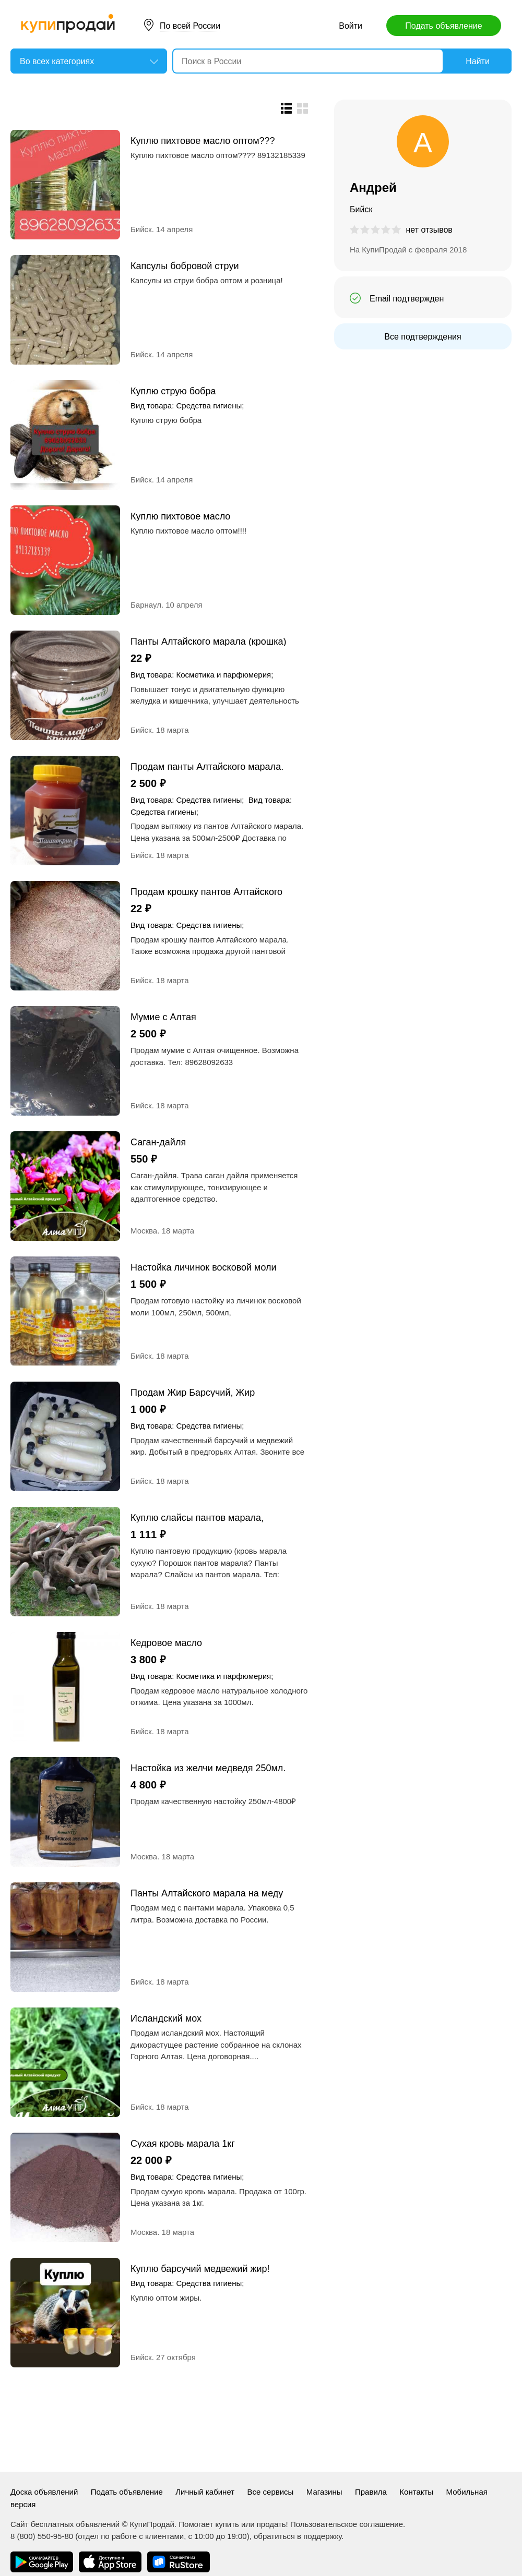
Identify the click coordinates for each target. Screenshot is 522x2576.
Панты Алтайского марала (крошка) (208, 641)
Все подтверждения (422, 336)
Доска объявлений (44, 2491)
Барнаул (145, 604)
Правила (371, 2491)
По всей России (190, 25)
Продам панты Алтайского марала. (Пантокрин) (206, 766)
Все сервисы (270, 2491)
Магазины (324, 2491)
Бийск (141, 229)
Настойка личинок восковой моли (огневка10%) (203, 1267)
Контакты (416, 2491)
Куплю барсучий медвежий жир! (200, 2268)
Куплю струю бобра (173, 391)
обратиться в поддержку (297, 2536)
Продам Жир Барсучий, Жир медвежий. (192, 1392)
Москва (143, 1230)
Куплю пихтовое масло (180, 516)
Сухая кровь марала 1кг (182, 2143)
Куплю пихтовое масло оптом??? (202, 141)
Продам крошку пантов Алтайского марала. (206, 892)
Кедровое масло (166, 1643)
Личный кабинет (204, 2491)
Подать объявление (443, 25)
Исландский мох (165, 2018)
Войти (350, 25)
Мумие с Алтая (163, 1017)
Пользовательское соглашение (346, 2524)
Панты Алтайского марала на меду (206, 1893)
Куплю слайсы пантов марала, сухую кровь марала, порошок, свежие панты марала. (197, 1517)
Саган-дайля (158, 1142)
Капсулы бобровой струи (184, 266)
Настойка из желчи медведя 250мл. (208, 1768)
